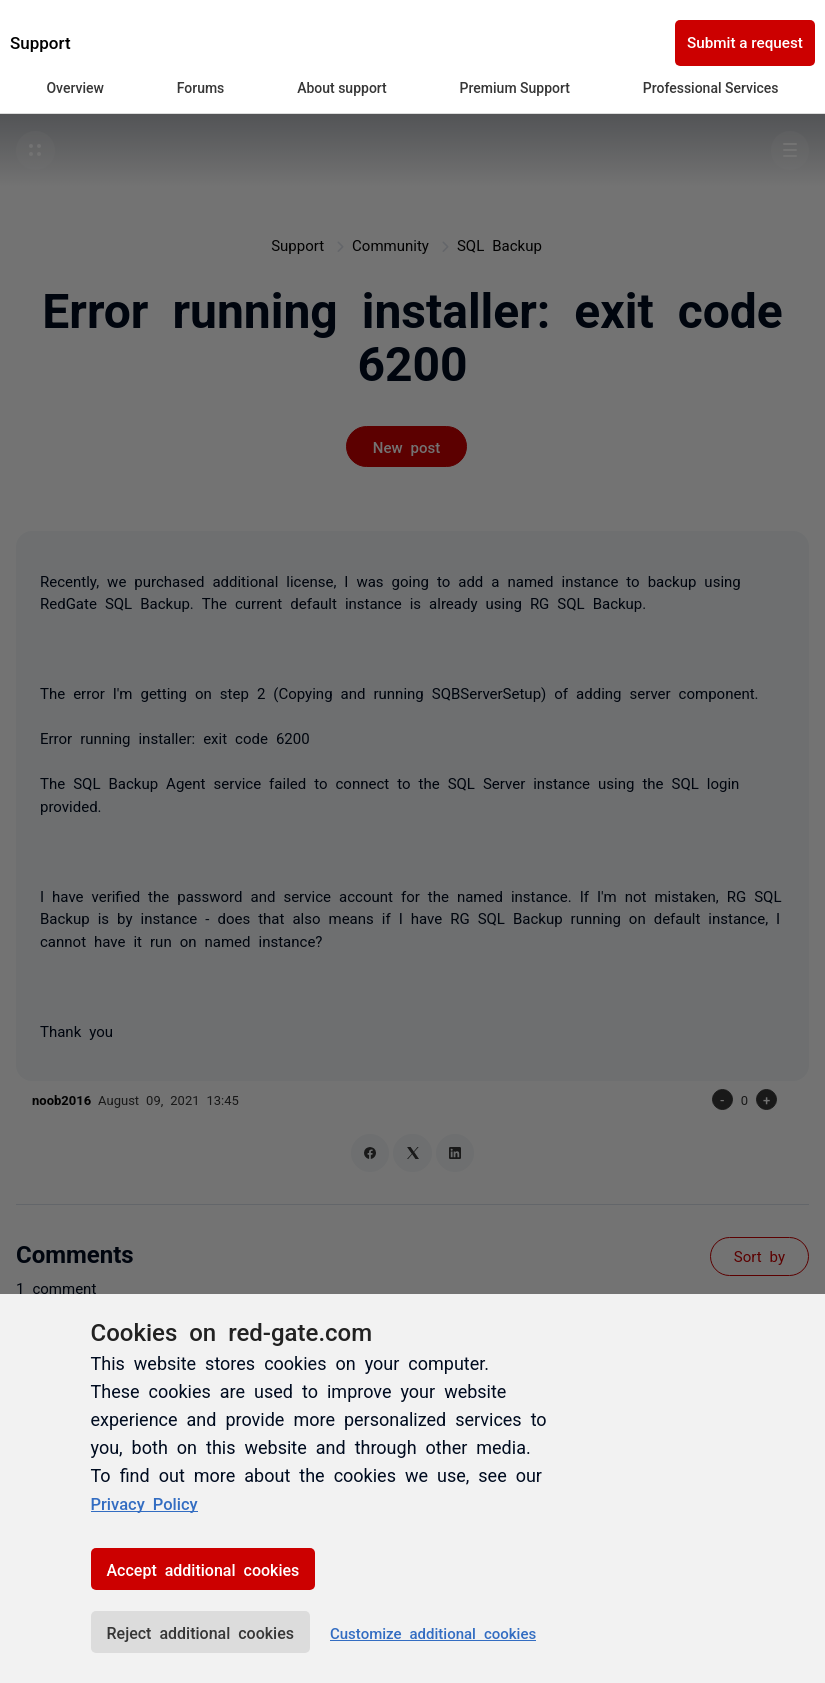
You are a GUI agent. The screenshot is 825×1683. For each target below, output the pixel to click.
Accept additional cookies (203, 1569)
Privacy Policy (149, 1503)
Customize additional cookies (433, 1632)
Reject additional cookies (200, 1632)
